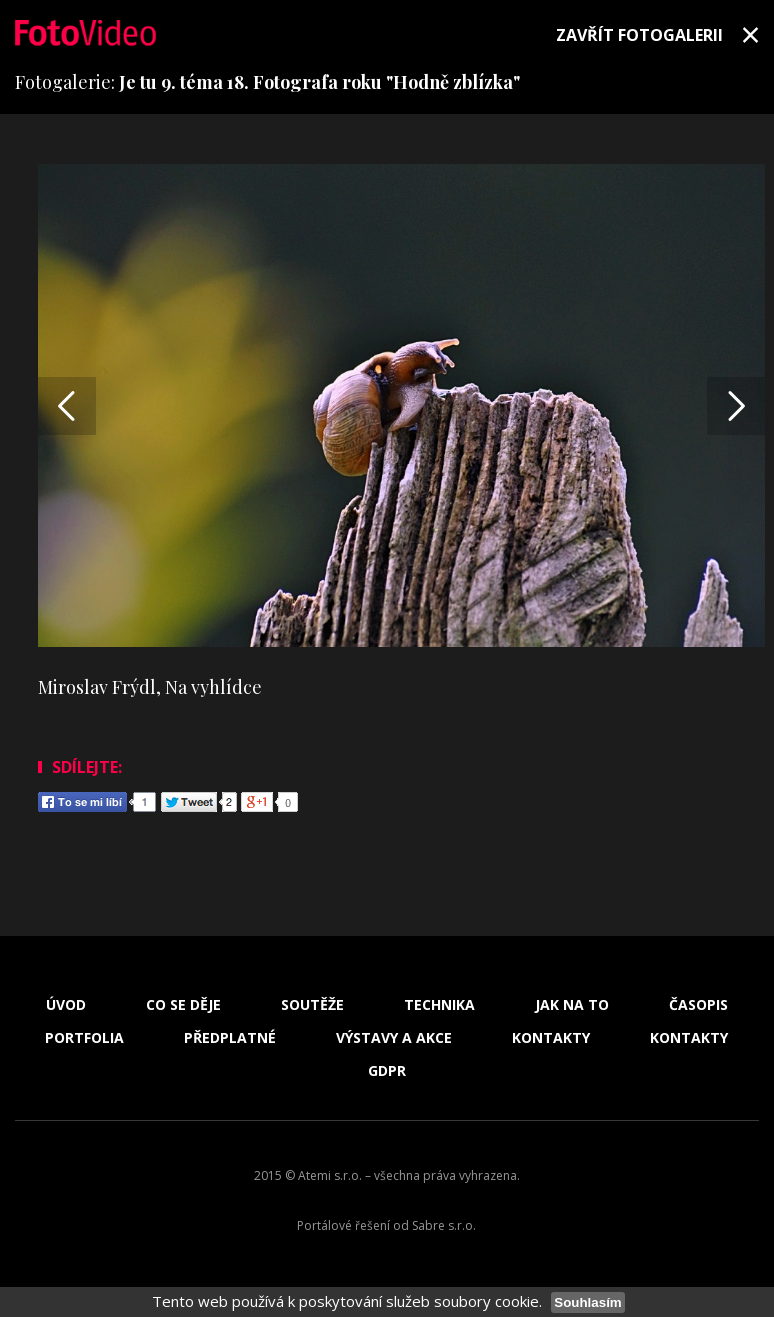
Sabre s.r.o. (444, 1225)
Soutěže (312, 1005)
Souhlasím (587, 1302)
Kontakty (551, 1038)
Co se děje (183, 1005)
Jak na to (572, 1005)
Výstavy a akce (394, 1038)
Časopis (698, 1005)
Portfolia (84, 1038)
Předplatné (230, 1038)
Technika (439, 1005)
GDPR (387, 1071)
